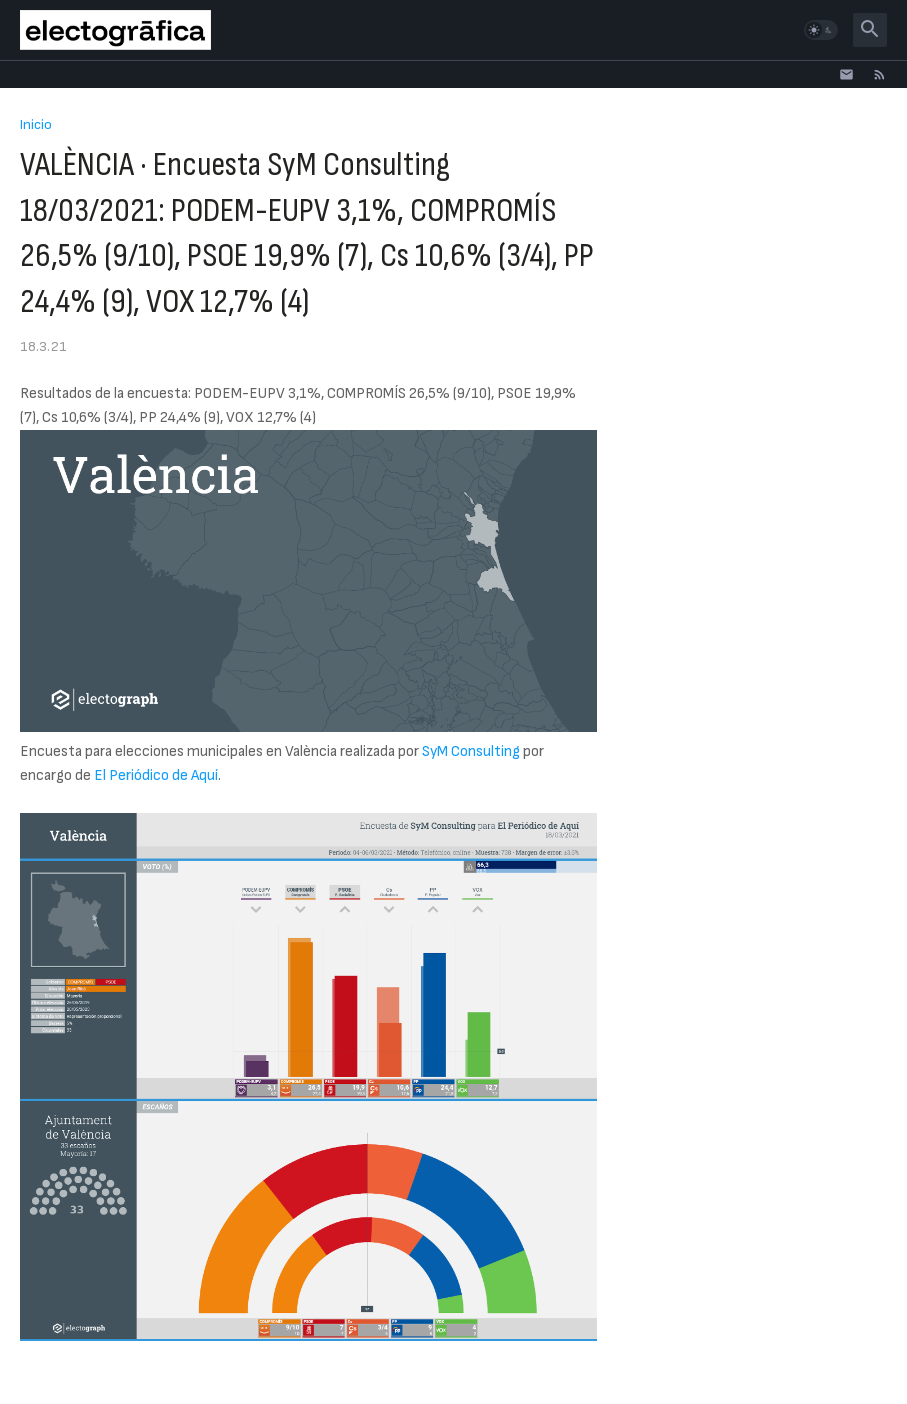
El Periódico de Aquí (156, 775)
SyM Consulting (471, 751)
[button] (821, 30)
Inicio (36, 125)
